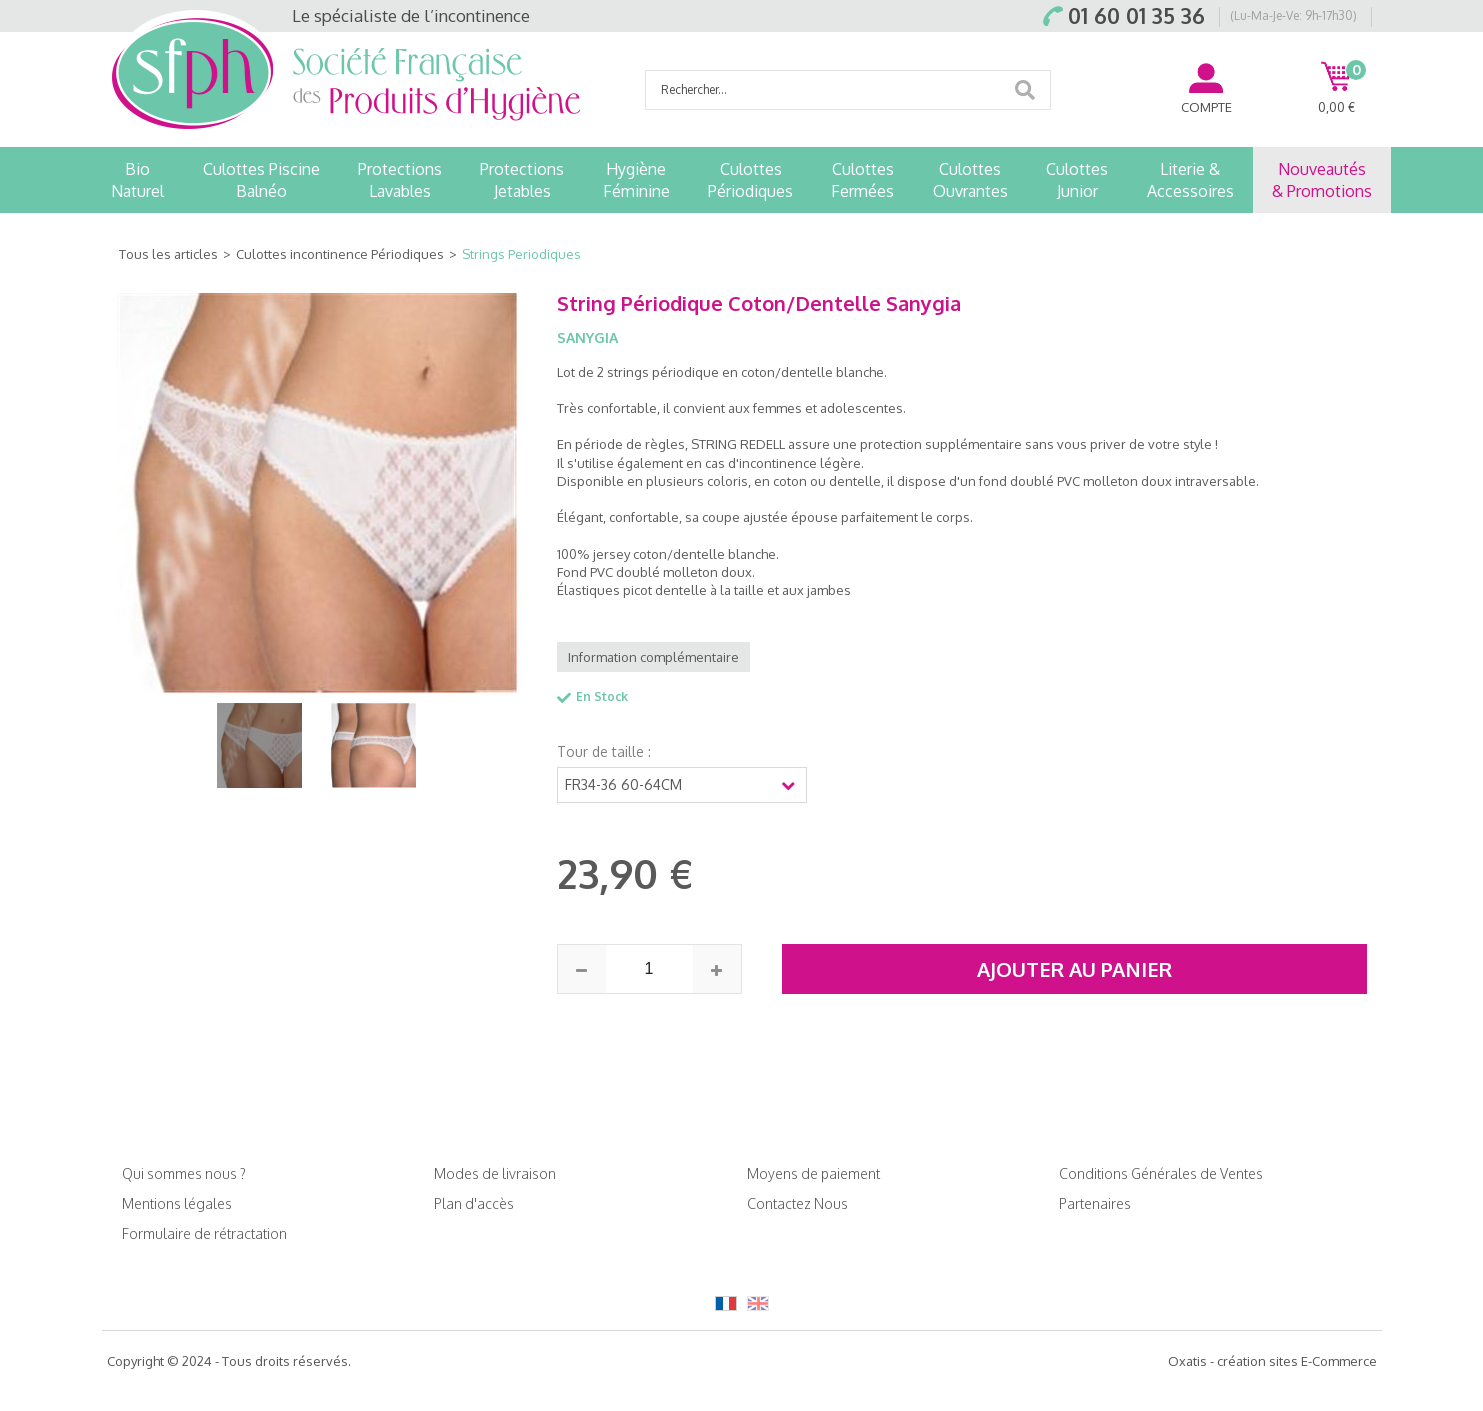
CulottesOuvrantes (970, 180)
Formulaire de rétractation (204, 1233)
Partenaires (1095, 1203)
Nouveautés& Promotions (1322, 180)
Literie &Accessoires (1190, 180)
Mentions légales (177, 1203)
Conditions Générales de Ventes (1161, 1173)
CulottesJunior (1077, 180)
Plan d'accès (474, 1203)
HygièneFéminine (636, 180)
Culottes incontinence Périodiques (340, 254)
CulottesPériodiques (750, 180)
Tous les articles (168, 254)
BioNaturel (137, 180)
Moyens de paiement (813, 1173)
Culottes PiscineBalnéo (261, 180)
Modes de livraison (495, 1173)
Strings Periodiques (521, 254)
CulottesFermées (862, 180)
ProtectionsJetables (522, 180)
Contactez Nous (797, 1203)
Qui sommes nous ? (184, 1173)
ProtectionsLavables (400, 180)
